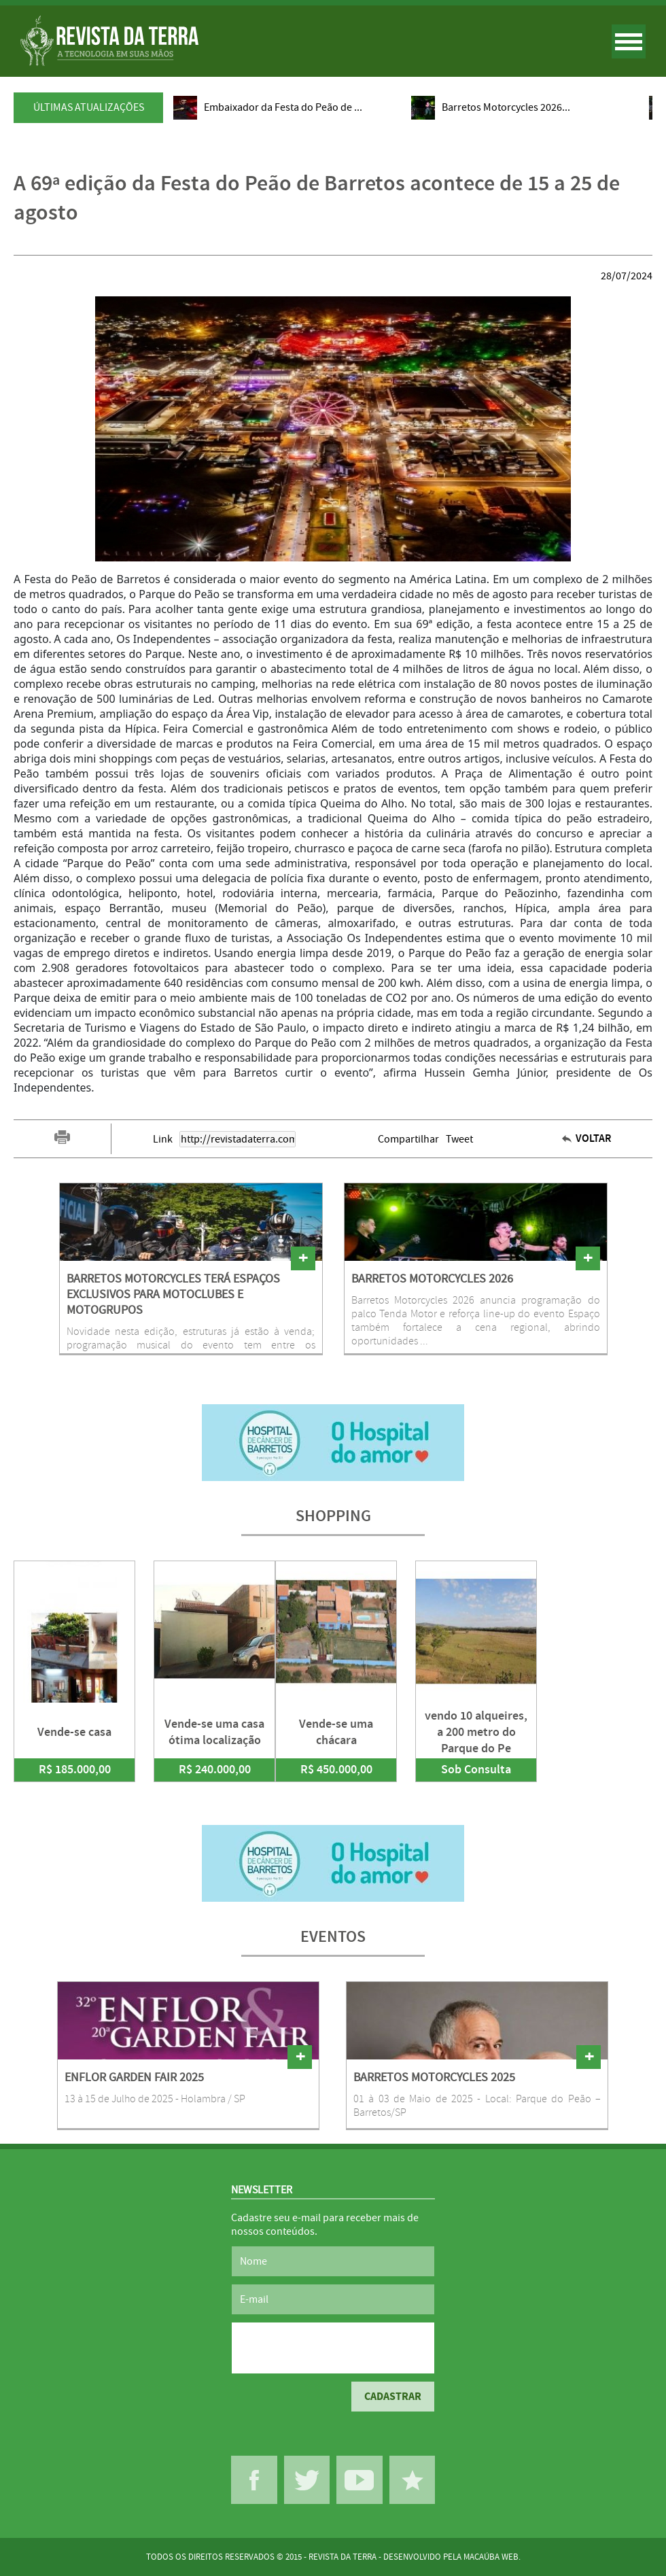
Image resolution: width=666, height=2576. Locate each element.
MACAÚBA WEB (491, 2557)
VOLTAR (594, 1139)
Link (163, 1139)
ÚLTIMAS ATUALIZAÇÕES (88, 107)
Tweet (459, 1139)
